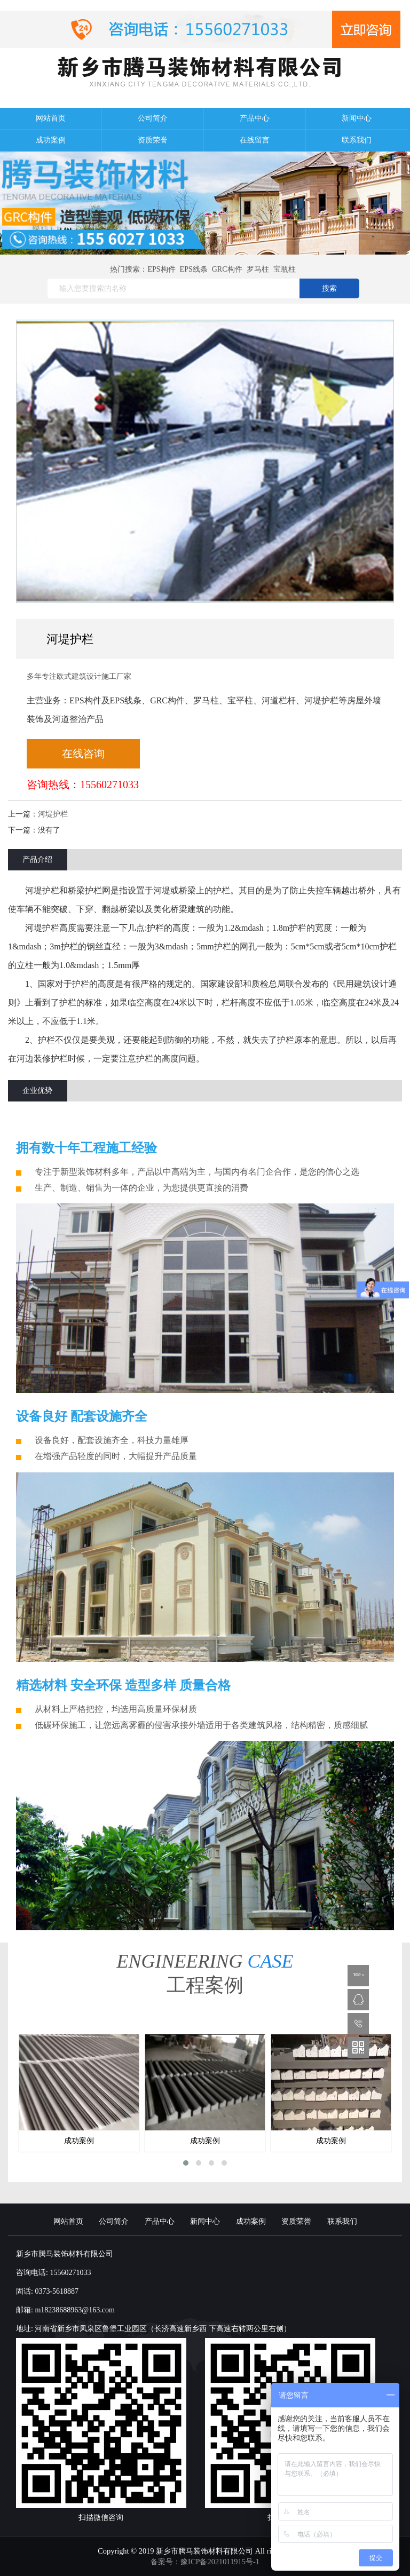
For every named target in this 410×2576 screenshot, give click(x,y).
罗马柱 (258, 269)
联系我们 (357, 140)
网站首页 (51, 118)
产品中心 (255, 118)
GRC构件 (227, 269)
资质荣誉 (153, 140)
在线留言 (255, 140)
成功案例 (51, 140)
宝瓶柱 (284, 269)
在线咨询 (83, 753)
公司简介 (153, 118)
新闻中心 (357, 118)
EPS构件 (161, 269)
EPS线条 (194, 269)
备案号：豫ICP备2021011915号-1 (205, 2561)
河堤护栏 (53, 814)
